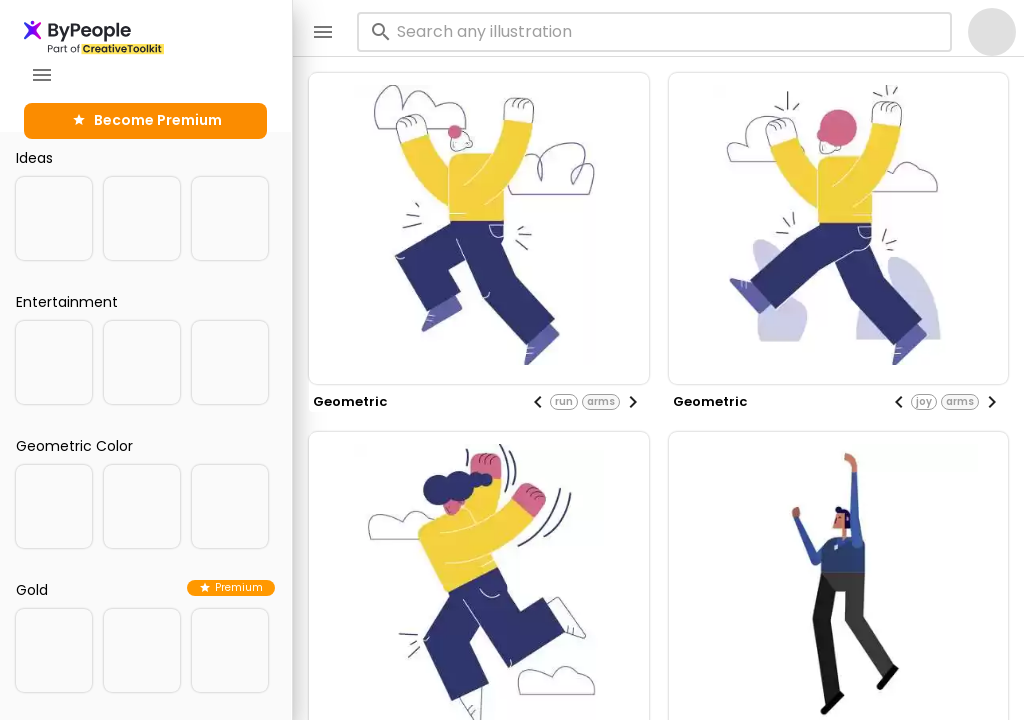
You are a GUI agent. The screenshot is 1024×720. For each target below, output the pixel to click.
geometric (350, 401)
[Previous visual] (538, 402)
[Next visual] (633, 402)
